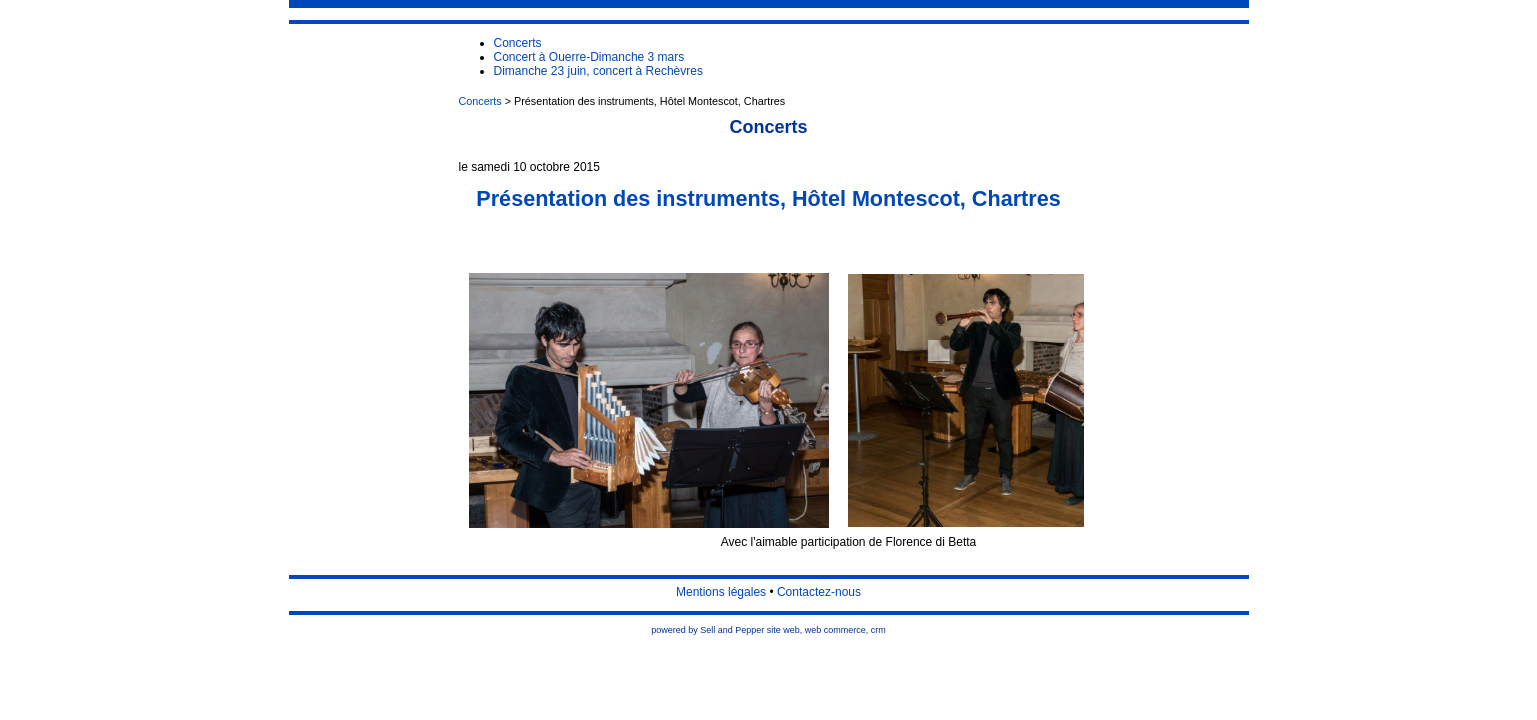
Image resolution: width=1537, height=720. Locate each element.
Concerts (480, 101)
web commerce (835, 630)
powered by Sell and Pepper (707, 630)
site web (783, 630)
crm (878, 630)
